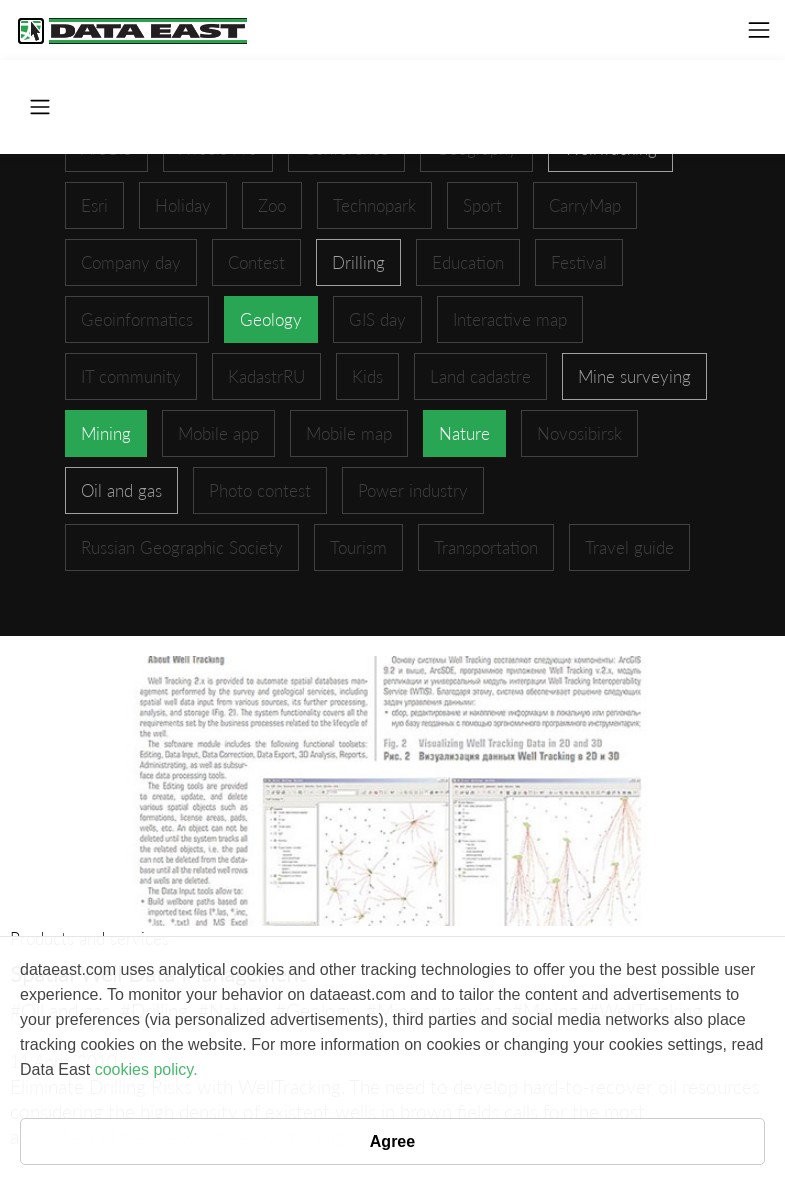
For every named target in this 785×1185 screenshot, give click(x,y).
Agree (392, 1141)
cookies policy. (146, 1069)
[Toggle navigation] (759, 30)
